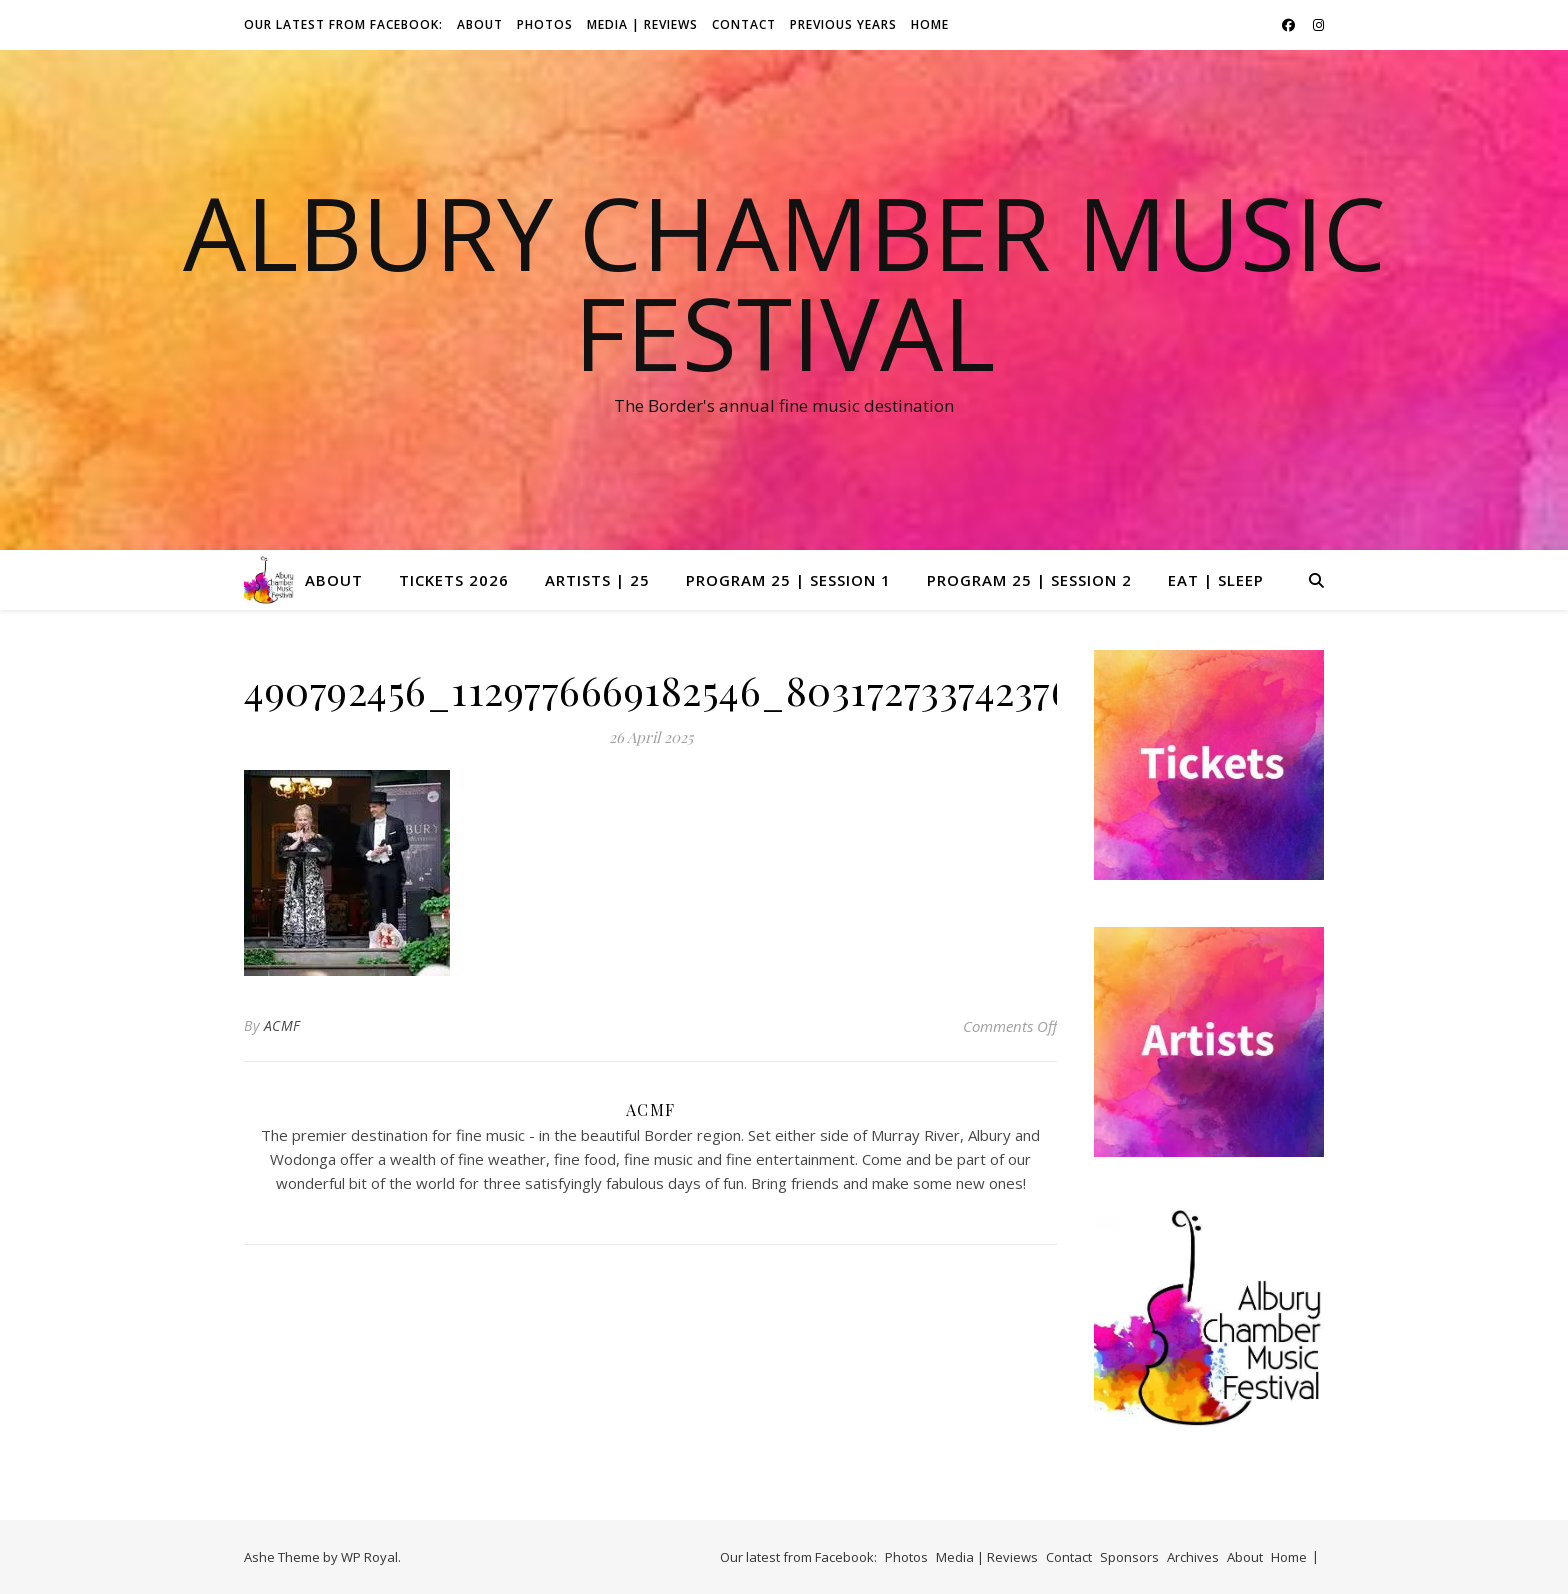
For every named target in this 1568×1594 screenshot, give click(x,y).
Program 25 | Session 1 (788, 580)
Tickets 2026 (454, 580)
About (480, 24)
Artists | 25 (597, 580)
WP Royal (369, 1557)
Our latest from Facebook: (343, 24)
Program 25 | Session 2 (1029, 580)
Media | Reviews (642, 24)
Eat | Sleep (1216, 580)
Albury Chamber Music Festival (784, 282)
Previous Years (843, 24)
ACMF (282, 1025)
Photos (545, 24)
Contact (744, 24)
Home (930, 24)
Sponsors (1129, 1557)
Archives (1193, 1557)
